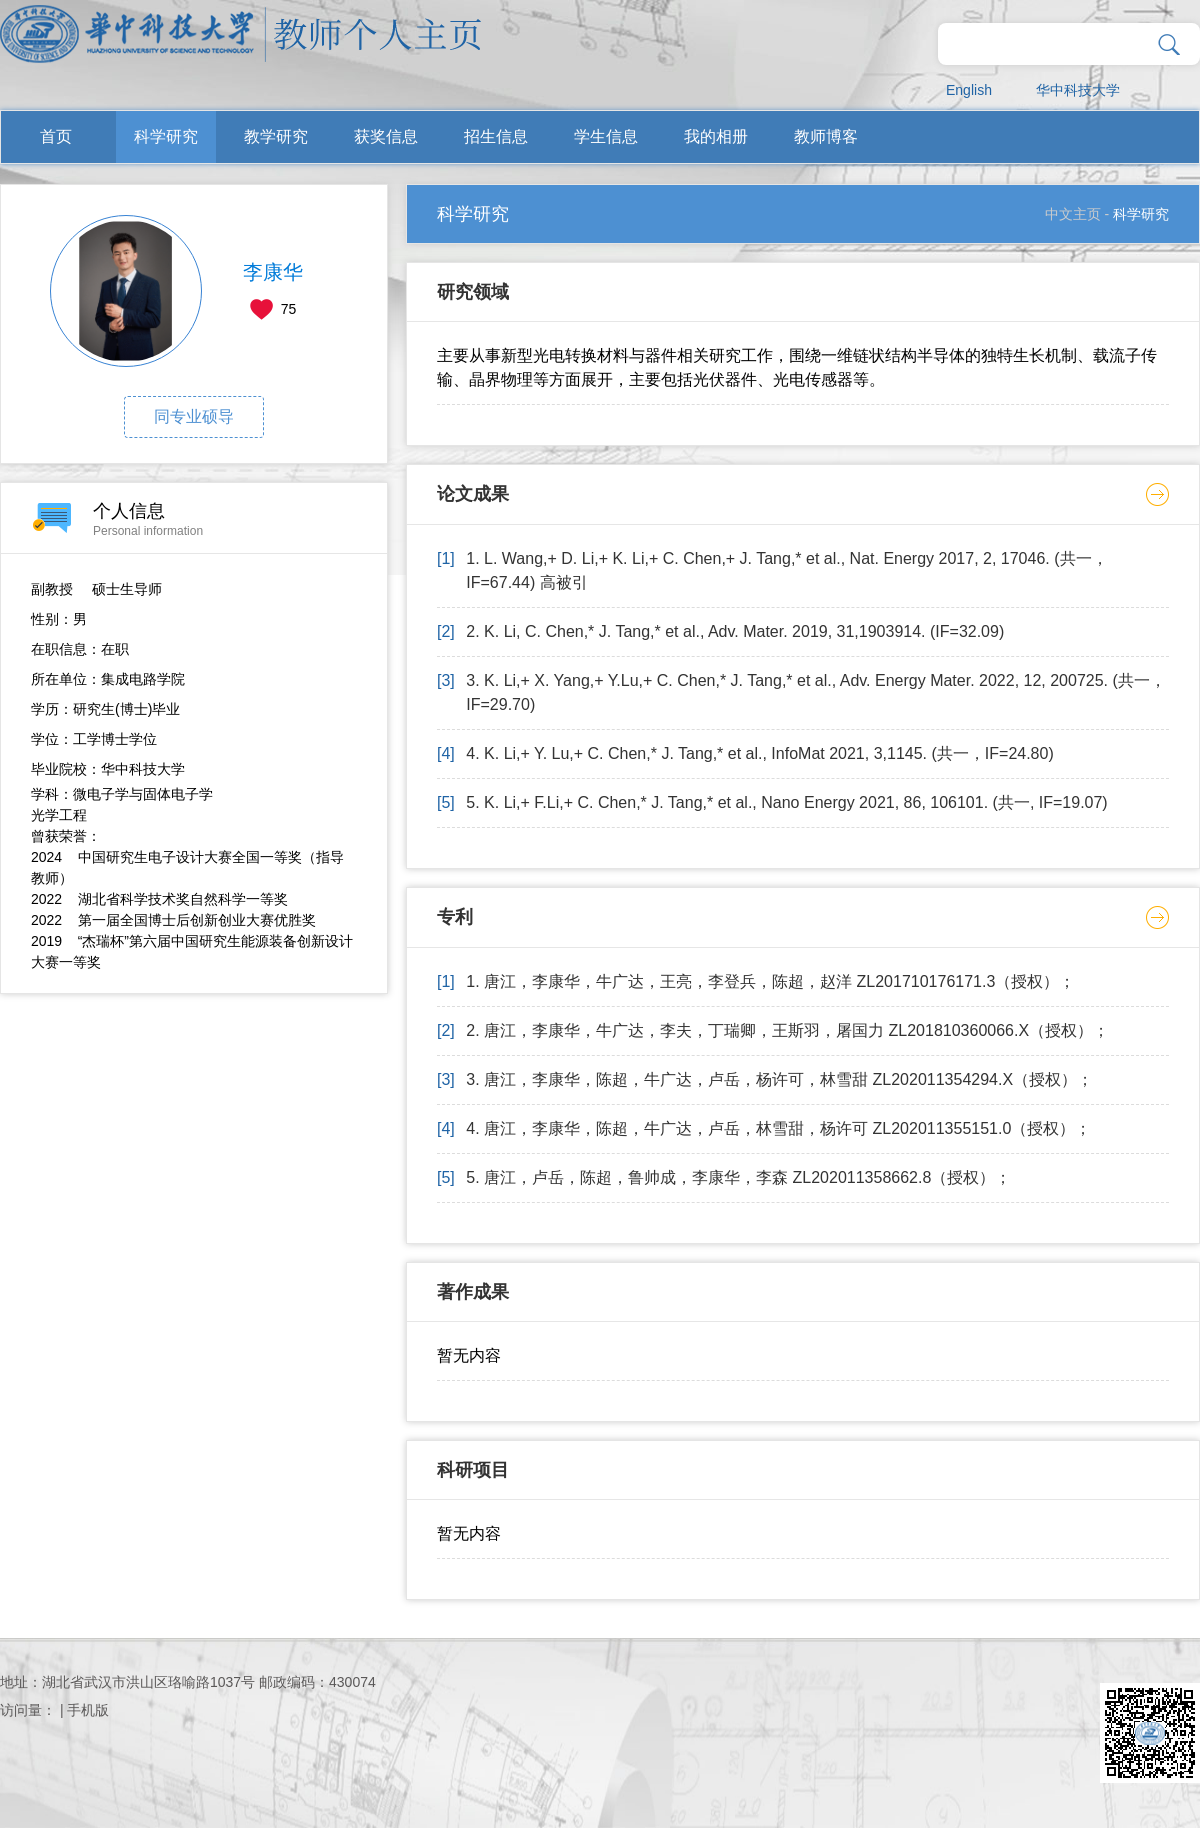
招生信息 (496, 136)
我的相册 (716, 136)
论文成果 (473, 494)
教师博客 (826, 136)
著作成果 (473, 1292)
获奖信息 (386, 136)
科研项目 (473, 1470)
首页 (56, 136)
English (969, 90)
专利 (455, 917)
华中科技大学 (1078, 90)
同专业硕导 (194, 416)
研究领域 (473, 292)
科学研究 (166, 136)
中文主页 (1073, 214)
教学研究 (276, 136)
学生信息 (606, 136)
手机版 (88, 1710)
